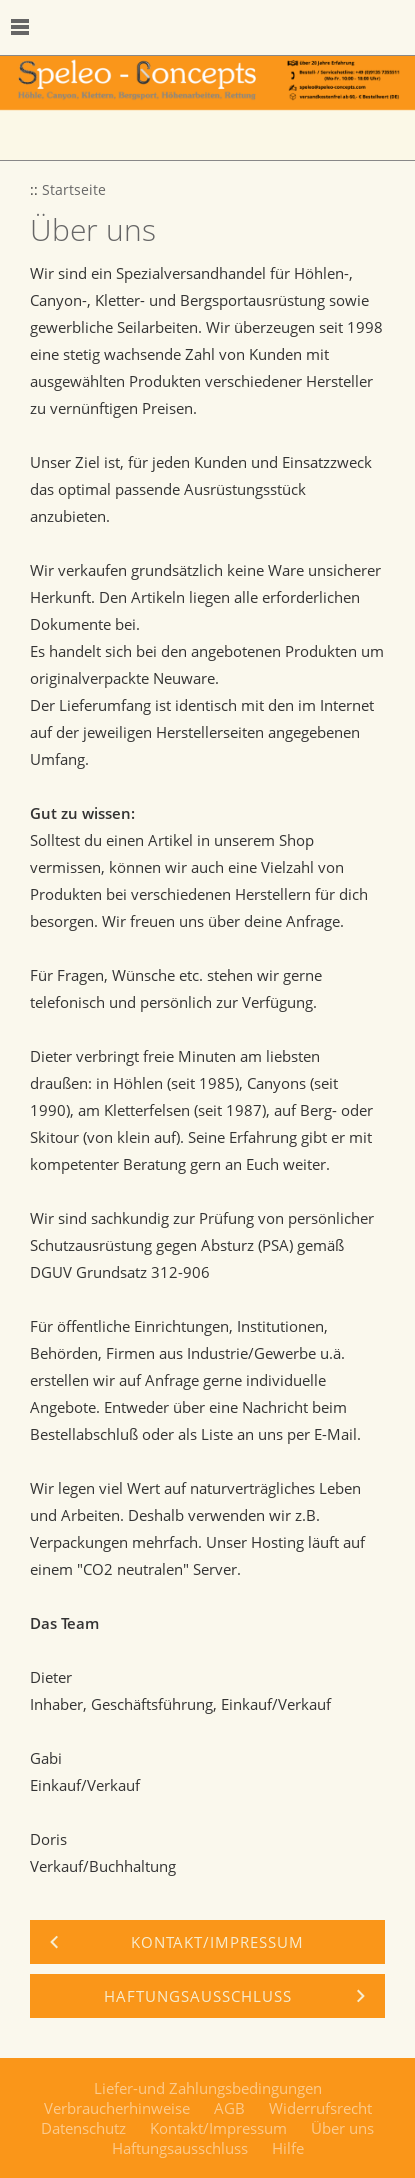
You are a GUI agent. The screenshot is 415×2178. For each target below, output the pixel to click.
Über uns (342, 2128)
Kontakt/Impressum (218, 2128)
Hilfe (288, 2148)
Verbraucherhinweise (117, 2108)
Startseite (74, 190)
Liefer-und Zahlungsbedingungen (208, 2088)
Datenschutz (83, 2128)
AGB (229, 2108)
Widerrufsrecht (320, 2108)
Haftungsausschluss (180, 2148)
